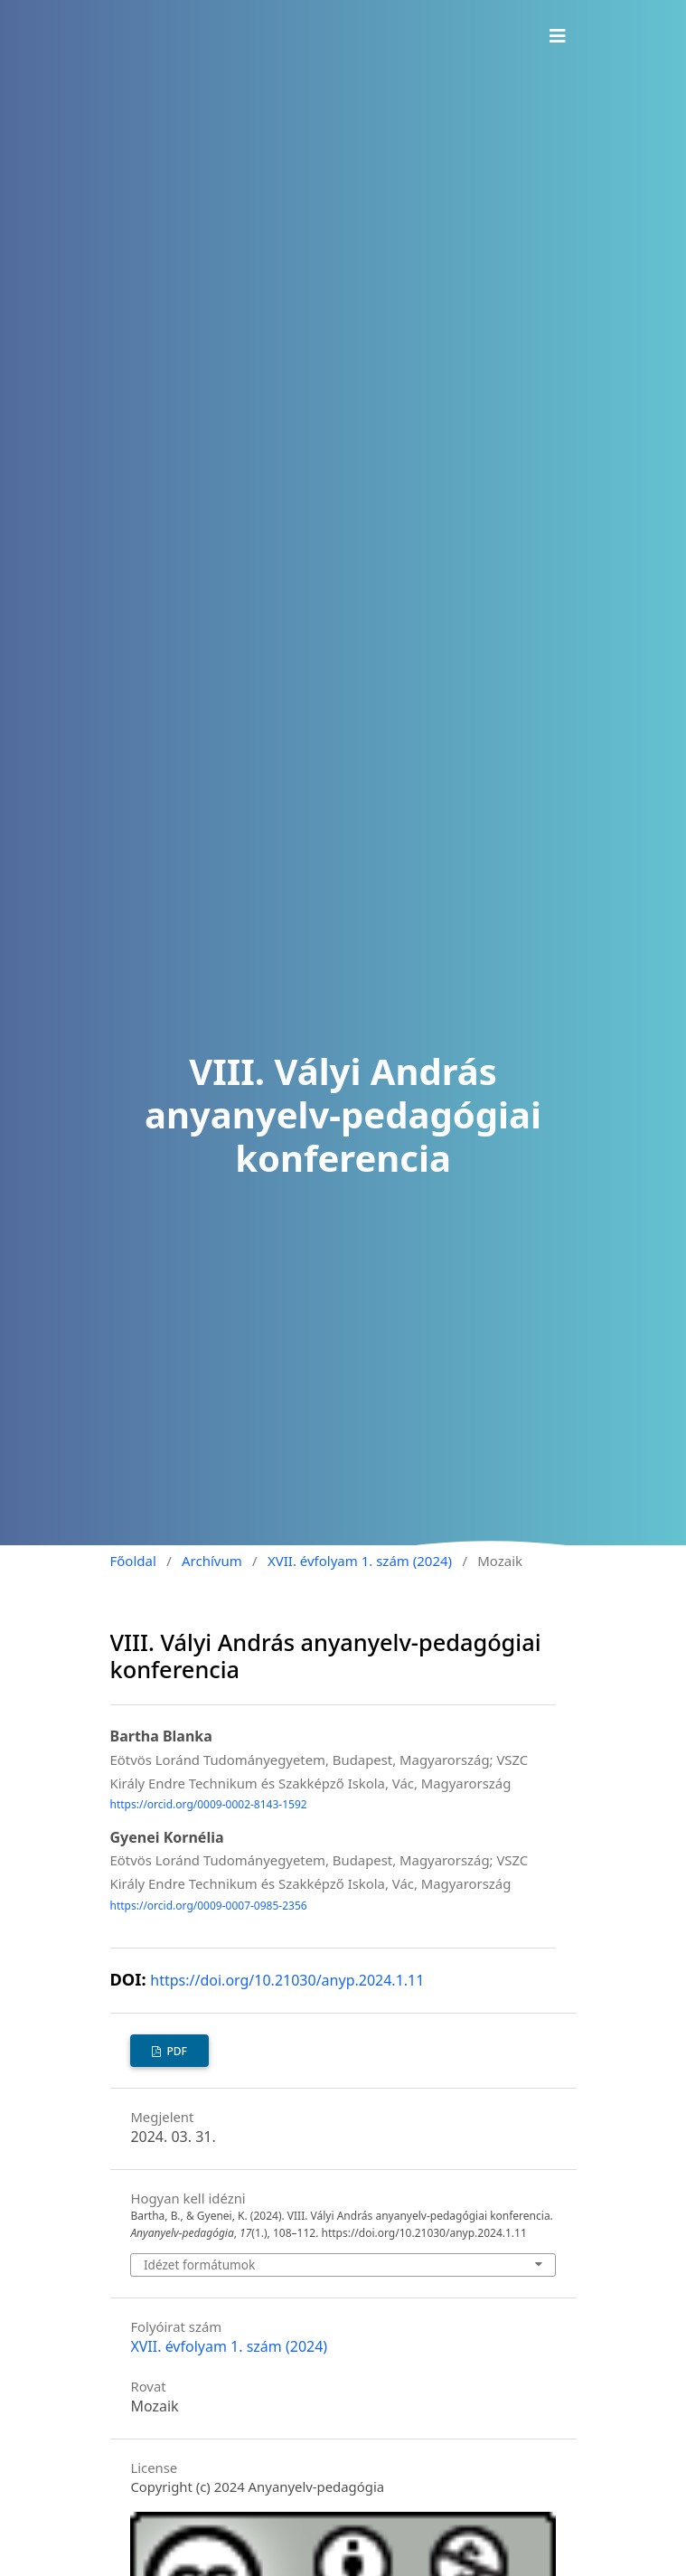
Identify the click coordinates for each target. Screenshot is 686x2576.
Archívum (212, 1561)
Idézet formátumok (199, 2264)
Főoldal (133, 1561)
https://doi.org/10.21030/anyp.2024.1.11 (287, 1980)
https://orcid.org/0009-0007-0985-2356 (208, 1905)
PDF (175, 2051)
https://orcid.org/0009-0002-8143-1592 (208, 1805)
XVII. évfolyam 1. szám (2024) (360, 1561)
